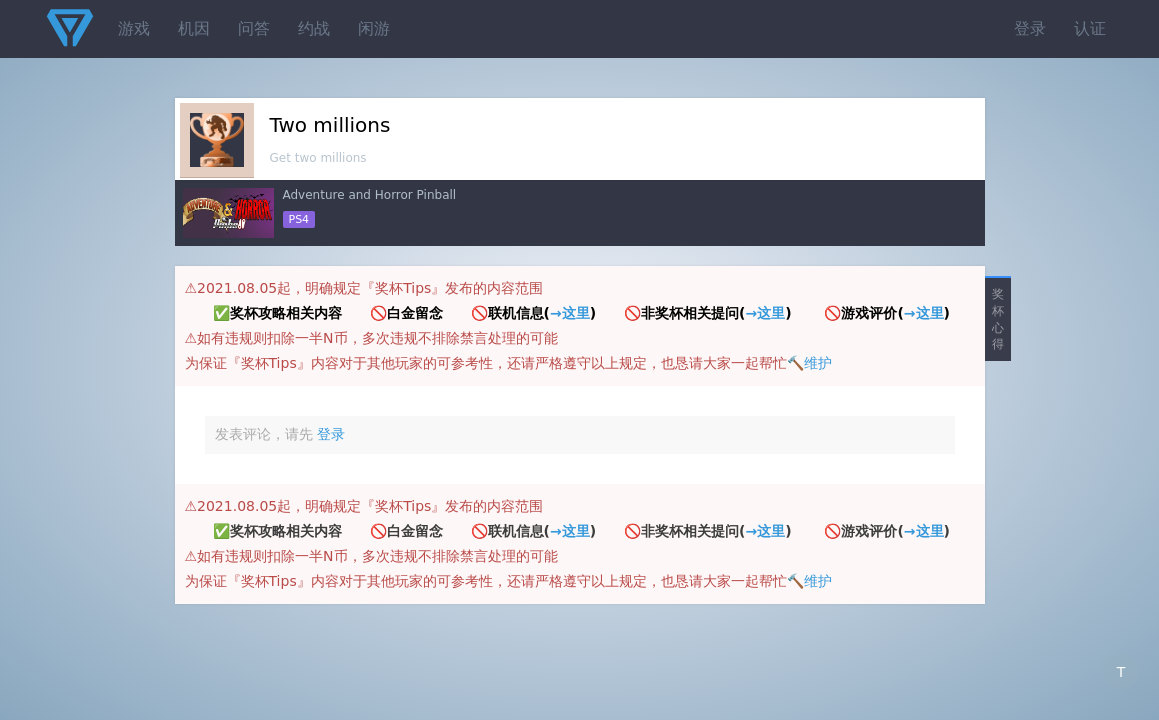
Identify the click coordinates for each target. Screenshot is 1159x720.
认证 (1090, 28)
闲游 (374, 28)
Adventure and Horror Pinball (370, 195)
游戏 (134, 28)
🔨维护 (809, 363)
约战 (314, 28)
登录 (1030, 28)
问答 (254, 28)
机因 (194, 28)
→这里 (570, 313)
